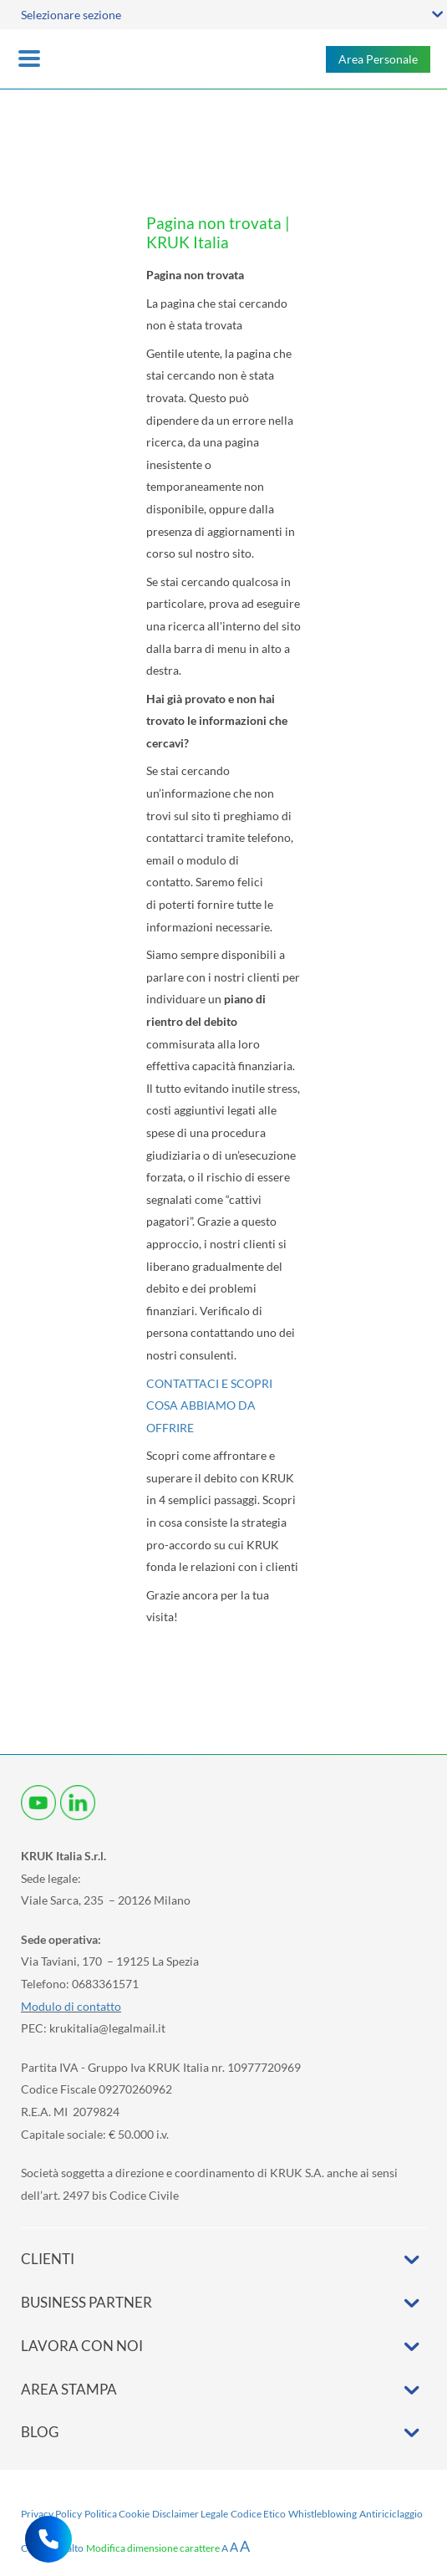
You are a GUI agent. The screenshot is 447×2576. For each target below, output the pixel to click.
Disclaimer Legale (190, 2513)
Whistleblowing (322, 2513)
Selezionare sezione (71, 15)
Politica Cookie (117, 2513)
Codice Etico (258, 2513)
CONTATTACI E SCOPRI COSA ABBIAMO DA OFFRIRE (209, 1405)
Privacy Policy (51, 2513)
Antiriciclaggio (391, 2513)
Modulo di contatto (71, 2006)
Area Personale (378, 59)
